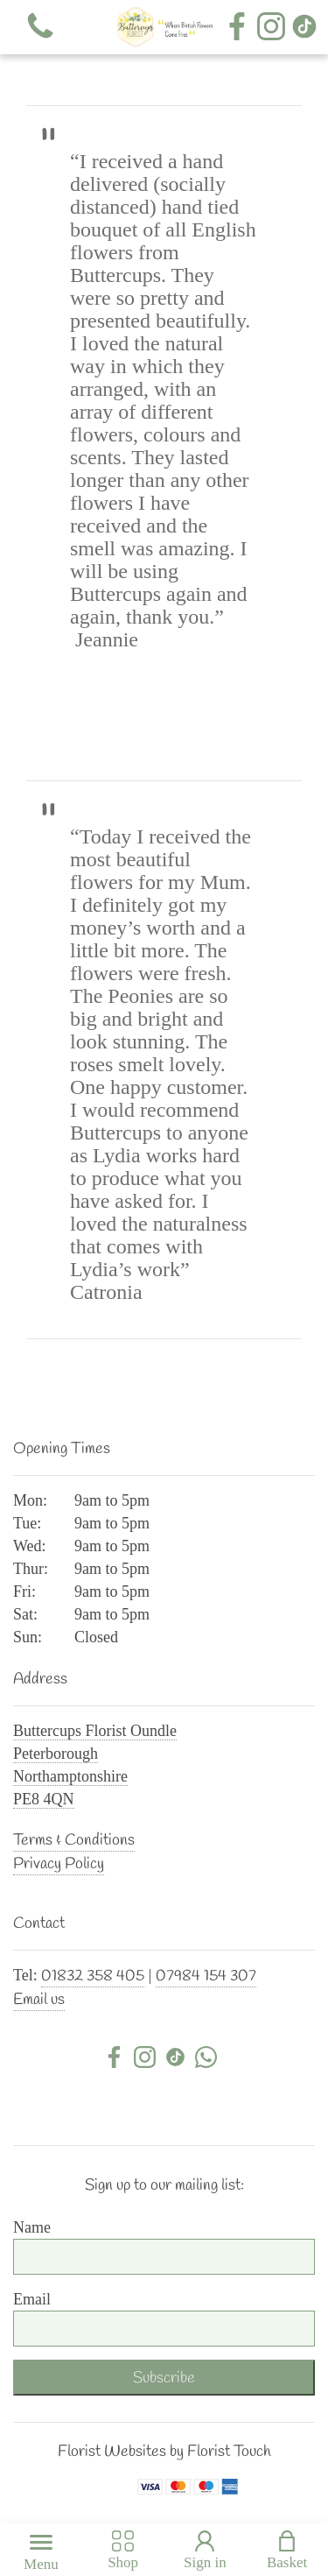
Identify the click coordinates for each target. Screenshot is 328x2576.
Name (32, 2227)
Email (32, 2299)
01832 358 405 (92, 1976)
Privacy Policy (58, 1863)
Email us (39, 1999)
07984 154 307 (206, 1976)
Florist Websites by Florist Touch (164, 2451)
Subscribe (164, 2378)
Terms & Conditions (74, 1840)
